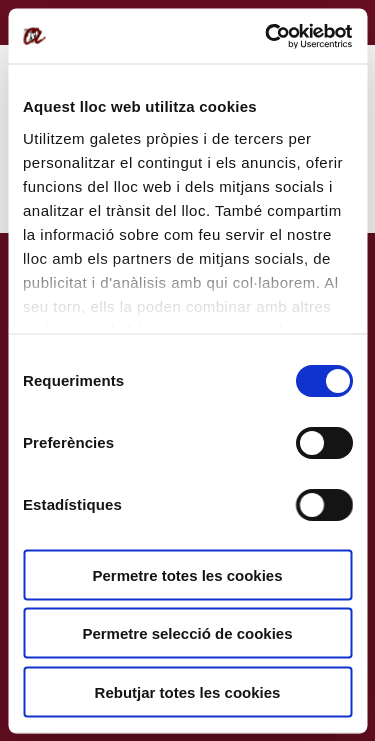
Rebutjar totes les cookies (188, 691)
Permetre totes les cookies (187, 574)
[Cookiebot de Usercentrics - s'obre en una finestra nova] (267, 36)
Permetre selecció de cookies (187, 633)
